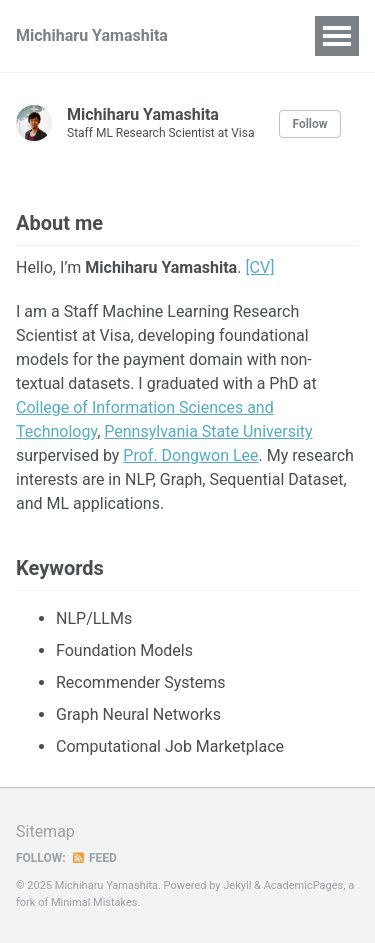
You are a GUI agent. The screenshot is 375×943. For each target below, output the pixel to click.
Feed (94, 858)
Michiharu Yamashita (92, 35)
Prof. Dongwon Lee (190, 455)
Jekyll (237, 885)
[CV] (259, 267)
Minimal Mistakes (94, 902)
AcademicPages (304, 885)
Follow (309, 124)
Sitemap (45, 831)
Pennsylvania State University (208, 431)
